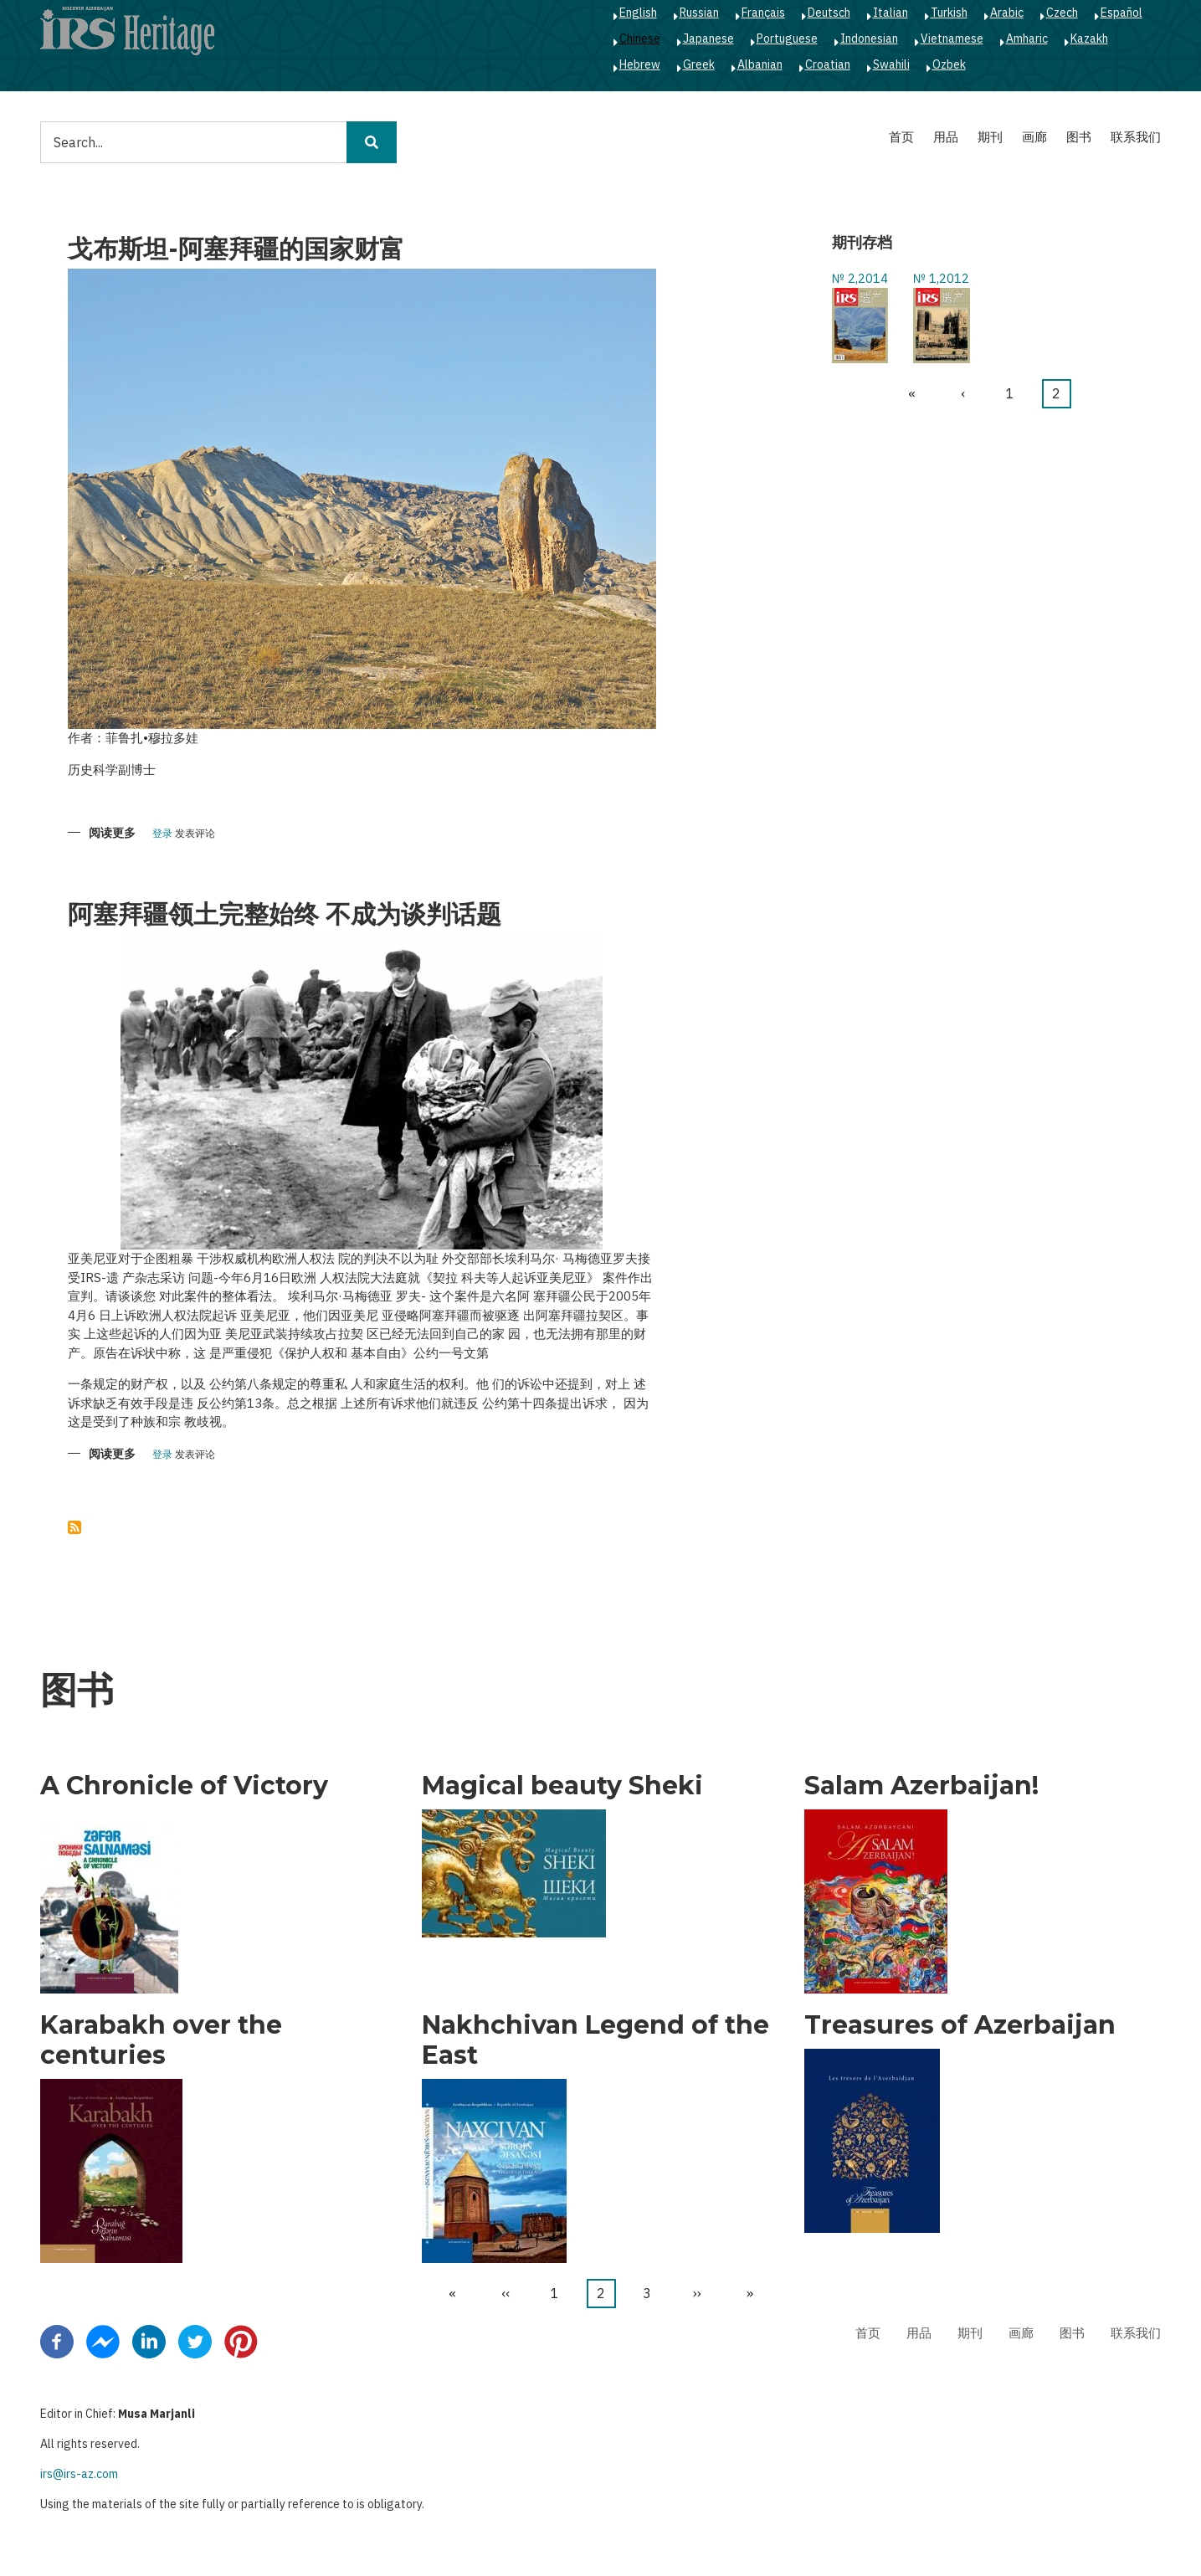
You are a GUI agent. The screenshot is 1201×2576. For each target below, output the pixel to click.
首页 (901, 137)
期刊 (990, 137)
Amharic (1027, 38)
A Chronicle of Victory (184, 1786)
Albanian (760, 64)
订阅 (74, 1527)
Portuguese (787, 38)
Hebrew (639, 64)
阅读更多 (112, 834)
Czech (1062, 12)
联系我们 (1136, 137)
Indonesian (869, 38)
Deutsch (829, 12)
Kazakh (1089, 38)
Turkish (949, 12)
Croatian (827, 64)
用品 (945, 137)
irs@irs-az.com (79, 2473)
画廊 (1034, 137)
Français (763, 12)
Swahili (891, 64)
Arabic (1007, 12)
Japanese (708, 38)
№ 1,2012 (941, 278)
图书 (1078, 137)
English (638, 12)
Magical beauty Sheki (562, 1786)
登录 (162, 834)
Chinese (639, 38)
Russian (699, 12)
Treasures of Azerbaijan (960, 2025)
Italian (890, 12)
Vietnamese (952, 38)
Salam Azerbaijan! (921, 1786)
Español (1121, 12)
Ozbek (949, 64)
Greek (699, 64)
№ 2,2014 (860, 278)
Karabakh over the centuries (161, 2040)
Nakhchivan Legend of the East (595, 2040)
